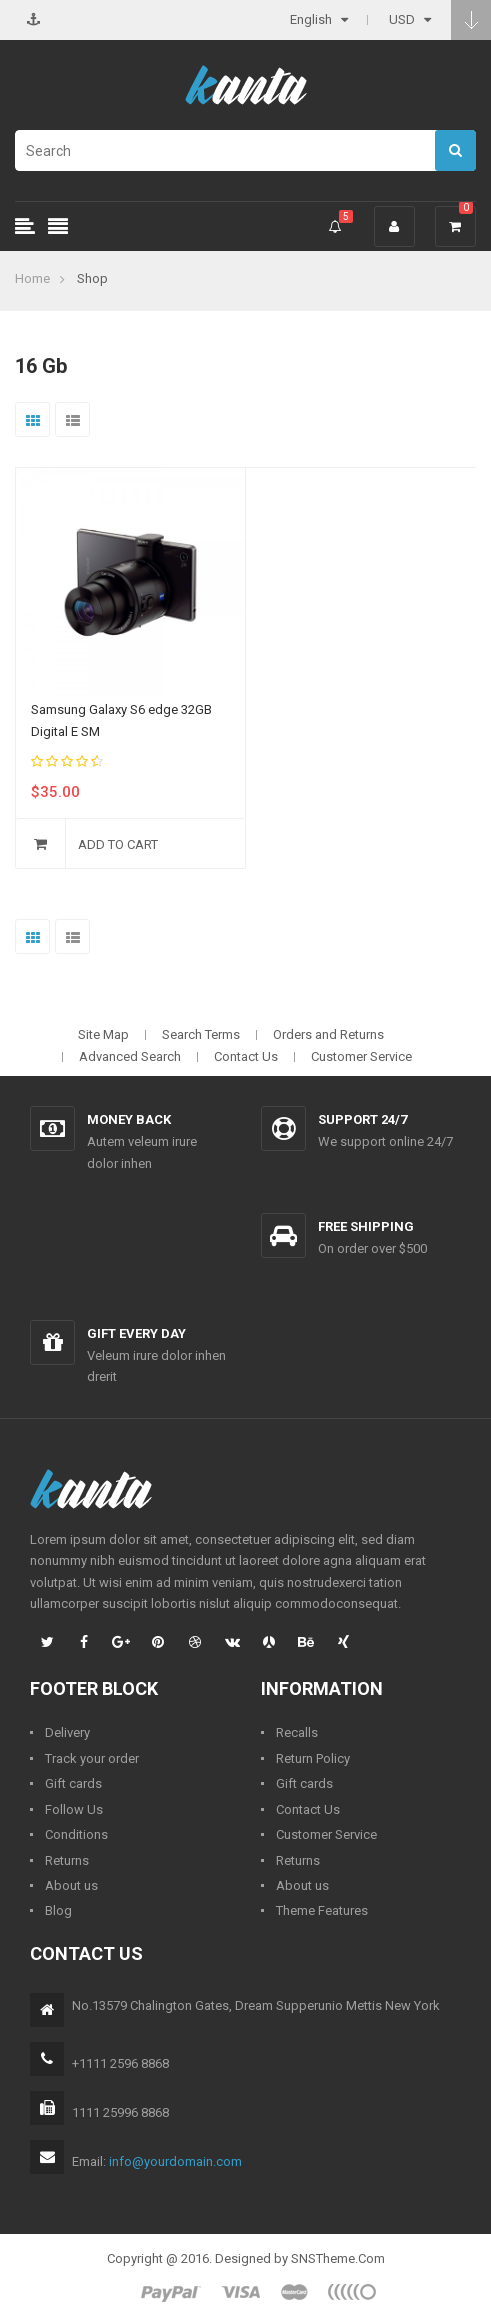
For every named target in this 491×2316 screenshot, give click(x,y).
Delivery (67, 1732)
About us (71, 1885)
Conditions (76, 1834)
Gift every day (136, 1333)
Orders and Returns (328, 1034)
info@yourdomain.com (175, 2161)
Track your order (92, 1758)
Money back (129, 1119)
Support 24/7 (362, 1119)
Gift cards (73, 1783)
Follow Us (74, 1809)
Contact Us (246, 1056)
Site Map (103, 1034)
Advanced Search (130, 1056)
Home (32, 278)
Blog (58, 1910)
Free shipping (366, 1226)
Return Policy (313, 1758)
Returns (67, 1860)
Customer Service (361, 1056)
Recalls (297, 1732)
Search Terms (201, 1034)
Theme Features (322, 1910)
